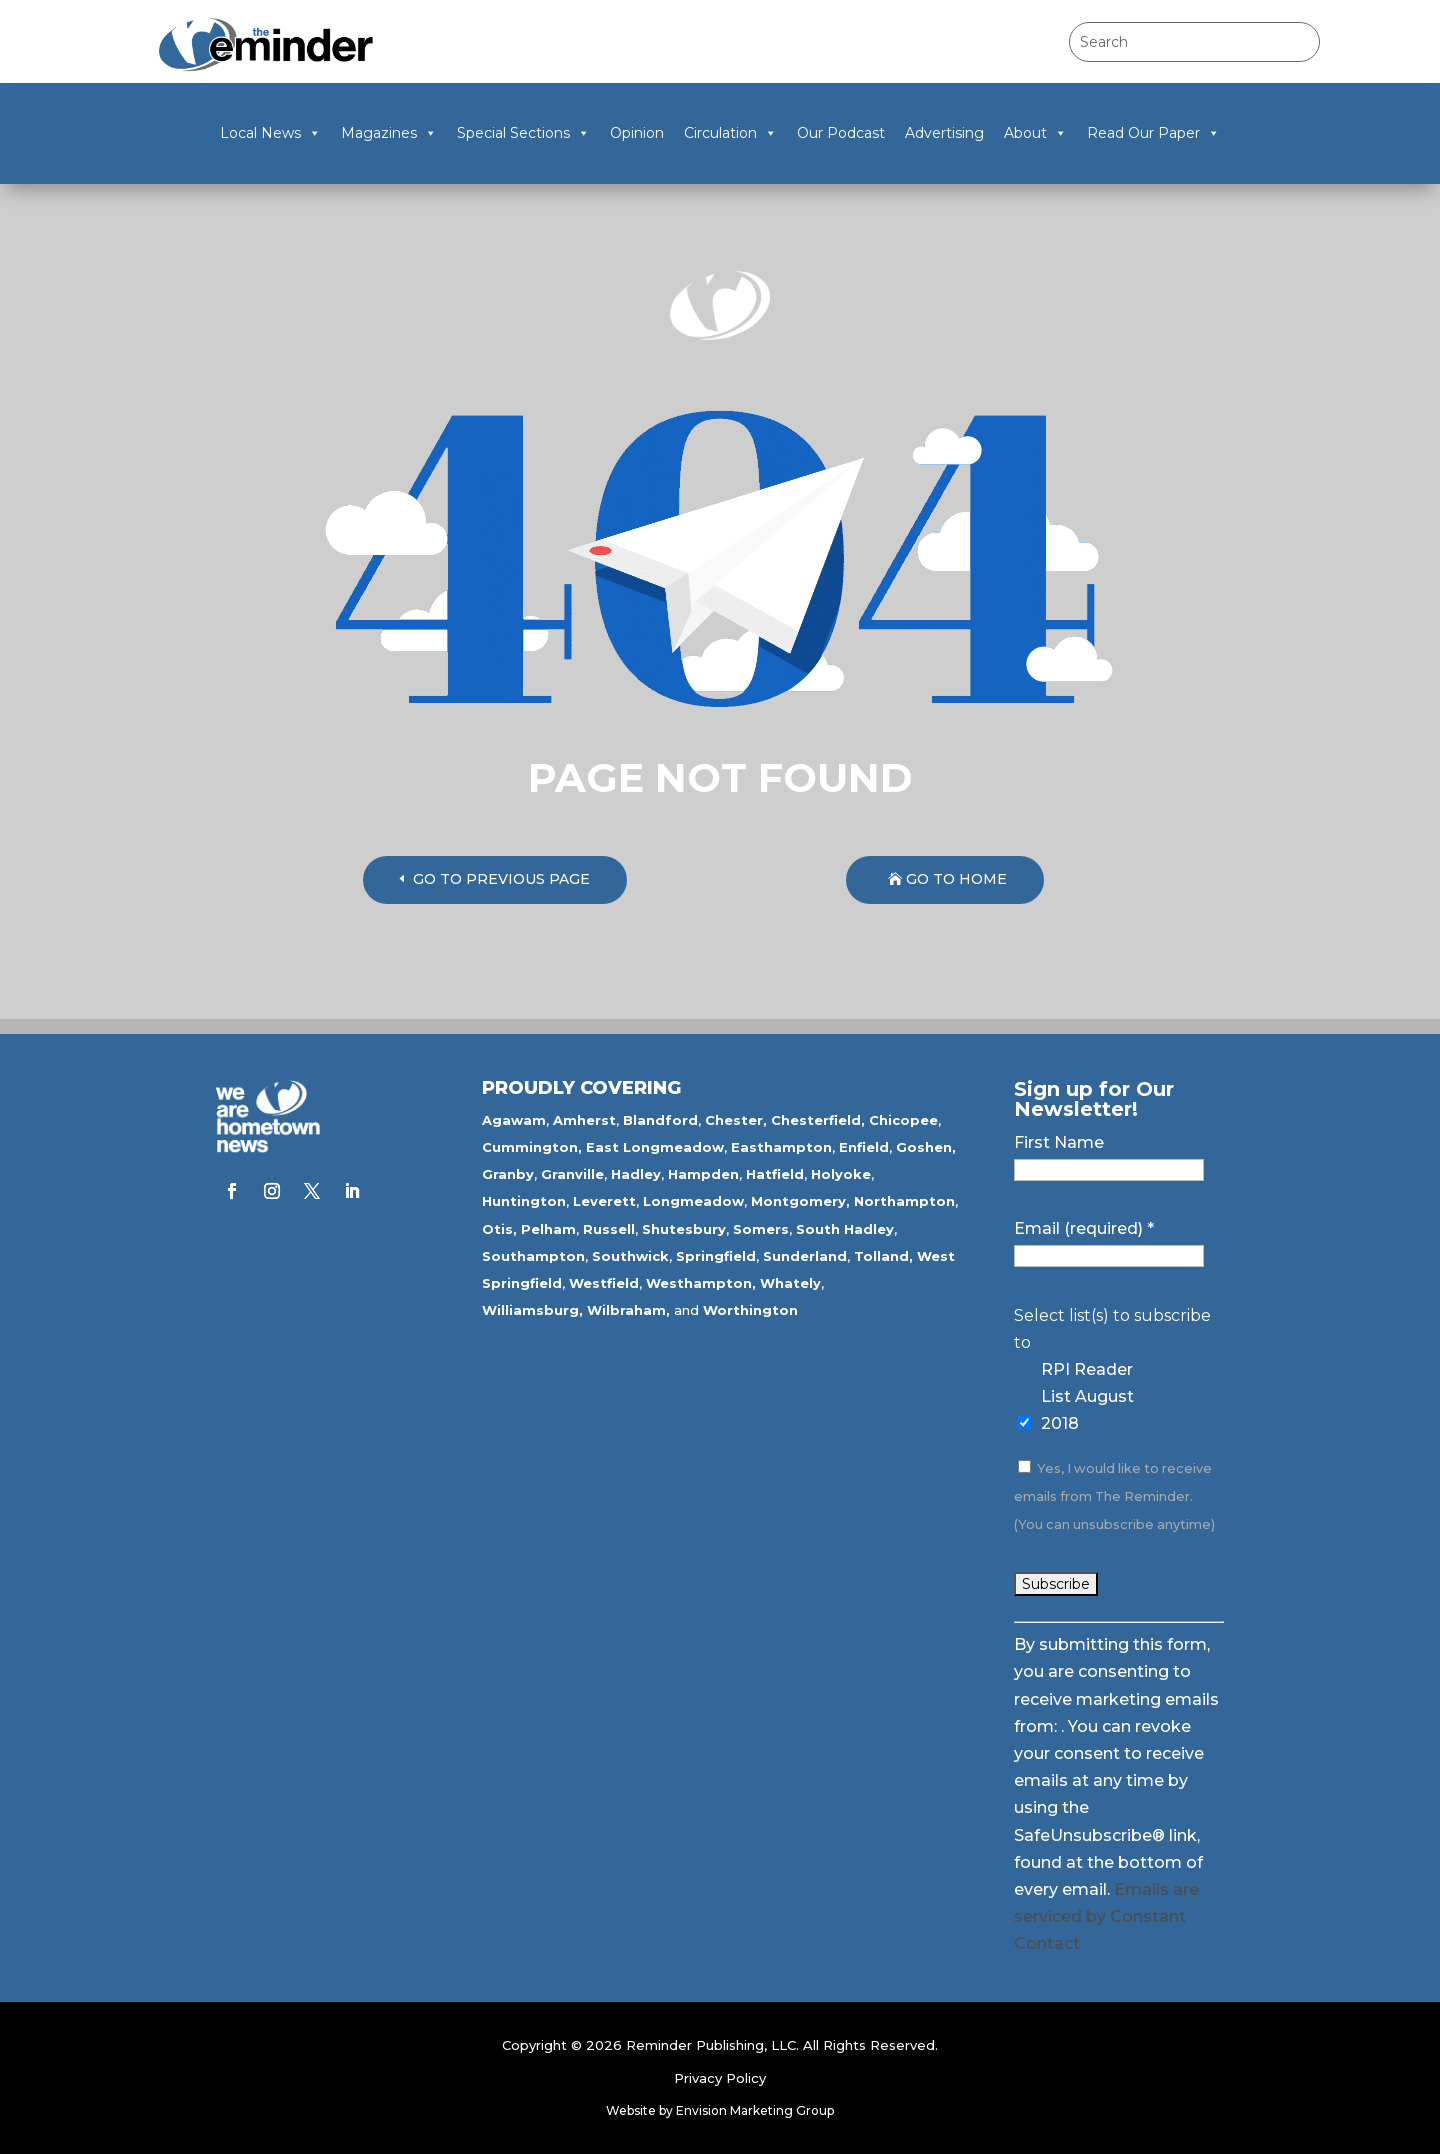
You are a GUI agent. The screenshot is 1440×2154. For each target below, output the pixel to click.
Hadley (636, 1174)
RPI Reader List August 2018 (1087, 1396)
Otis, (499, 1229)
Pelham (548, 1229)
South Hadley (845, 1229)
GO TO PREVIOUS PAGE (501, 879)
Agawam (514, 1120)
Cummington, (532, 1147)
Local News (270, 133)
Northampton (904, 1201)
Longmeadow (693, 1201)
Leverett (604, 1201)
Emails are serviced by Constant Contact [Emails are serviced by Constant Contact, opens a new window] (1106, 1916)
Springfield (716, 1256)
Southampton (533, 1256)
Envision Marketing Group (755, 2110)
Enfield (864, 1147)
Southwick (630, 1256)
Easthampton (781, 1147)
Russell (609, 1229)
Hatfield (775, 1174)
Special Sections (523, 133)
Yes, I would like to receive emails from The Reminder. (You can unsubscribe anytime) (1114, 1496)
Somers (761, 1229)
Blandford (660, 1120)
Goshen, (926, 1147)
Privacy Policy (720, 2078)
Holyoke (841, 1174)
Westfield (604, 1283)
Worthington (750, 1310)
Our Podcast (841, 133)
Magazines (389, 133)
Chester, (736, 1120)
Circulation (730, 133)
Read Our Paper (1153, 133)
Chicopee (903, 1120)
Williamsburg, (532, 1310)
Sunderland (805, 1256)
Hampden (703, 1174)
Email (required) (1084, 1228)
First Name (1059, 1142)
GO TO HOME (956, 879)
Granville (572, 1174)
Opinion (637, 133)
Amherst (584, 1120)
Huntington (524, 1201)
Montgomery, (800, 1201)
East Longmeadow (655, 1147)
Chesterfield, (818, 1120)
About (1035, 133)
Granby (508, 1174)
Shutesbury (684, 1229)
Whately (790, 1283)
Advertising (944, 133)
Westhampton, (701, 1283)
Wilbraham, (628, 1310)
